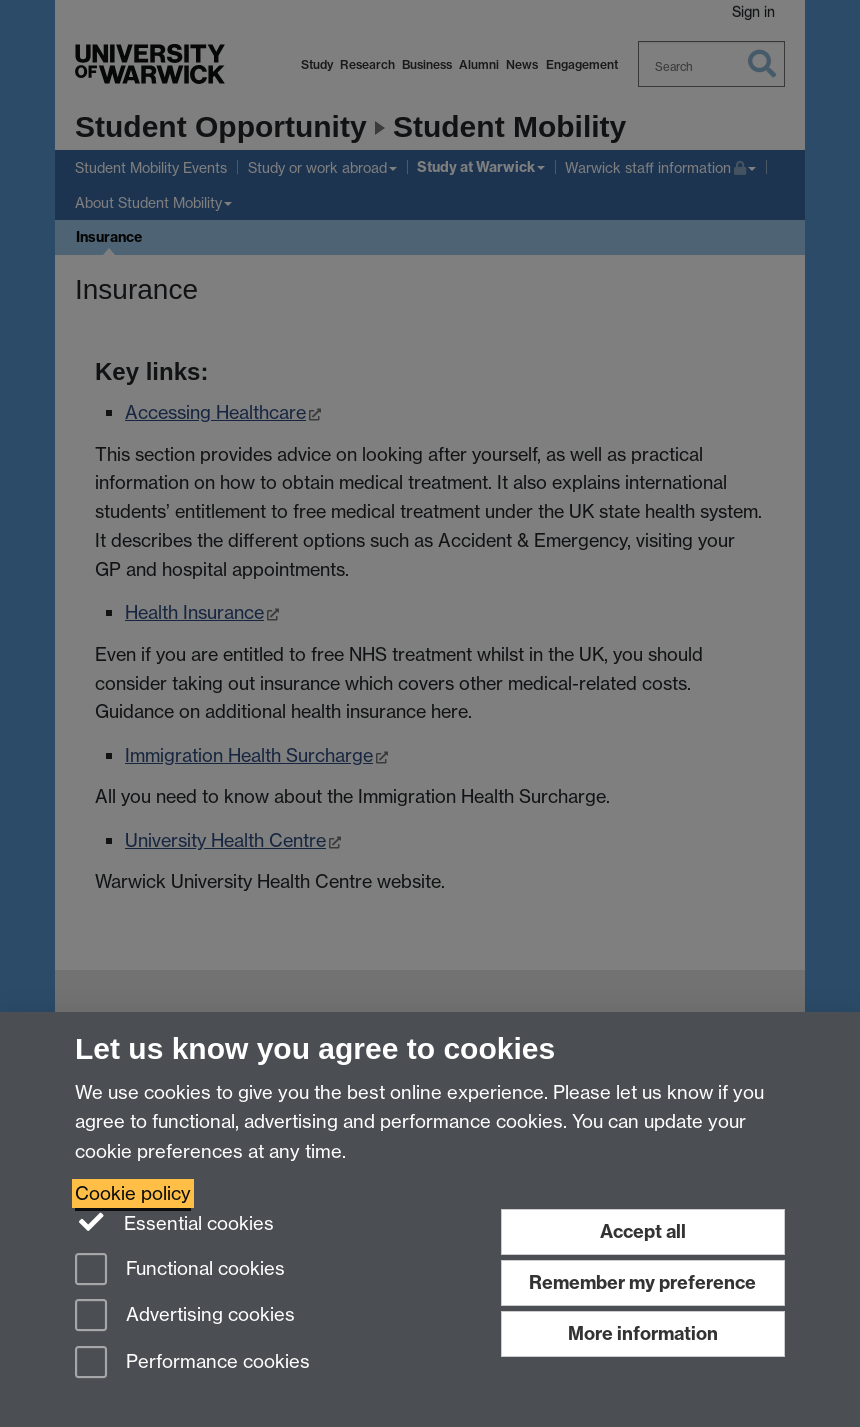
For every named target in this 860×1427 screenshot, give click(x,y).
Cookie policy (133, 1193)
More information (643, 1333)
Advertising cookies (185, 1316)
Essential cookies (174, 1222)
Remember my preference (642, 1282)
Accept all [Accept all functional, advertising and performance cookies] (643, 1231)
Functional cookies (180, 1270)
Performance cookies (192, 1363)
